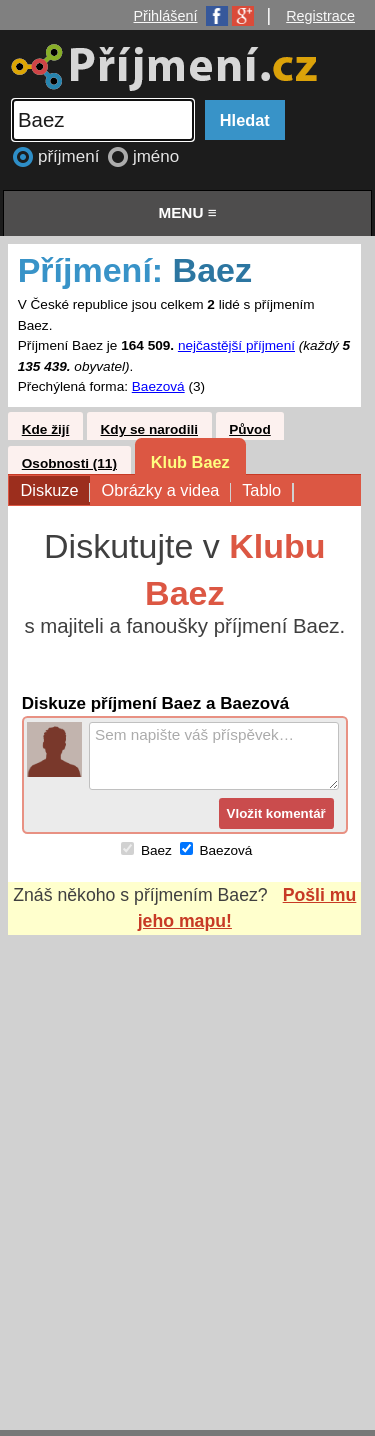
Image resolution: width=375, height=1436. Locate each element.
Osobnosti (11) (69, 463)
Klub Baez (190, 462)
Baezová (158, 386)
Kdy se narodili (149, 429)
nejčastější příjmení (236, 345)
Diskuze (55, 491)
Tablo (267, 491)
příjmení (71, 156)
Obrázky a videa (165, 491)
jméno (156, 156)
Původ (250, 429)
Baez (156, 850)
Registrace (320, 16)
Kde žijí (46, 429)
